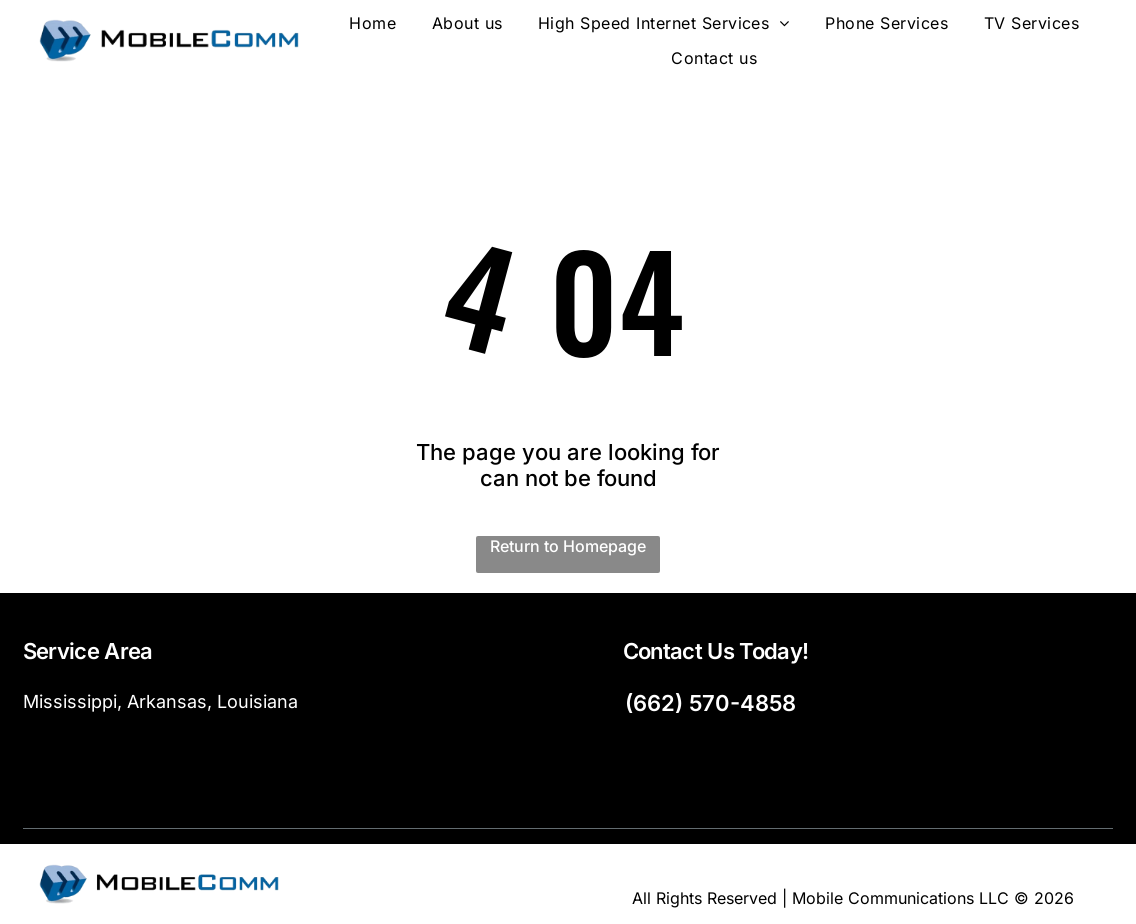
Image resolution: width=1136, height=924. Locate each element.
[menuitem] (372, 23)
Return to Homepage (568, 546)
